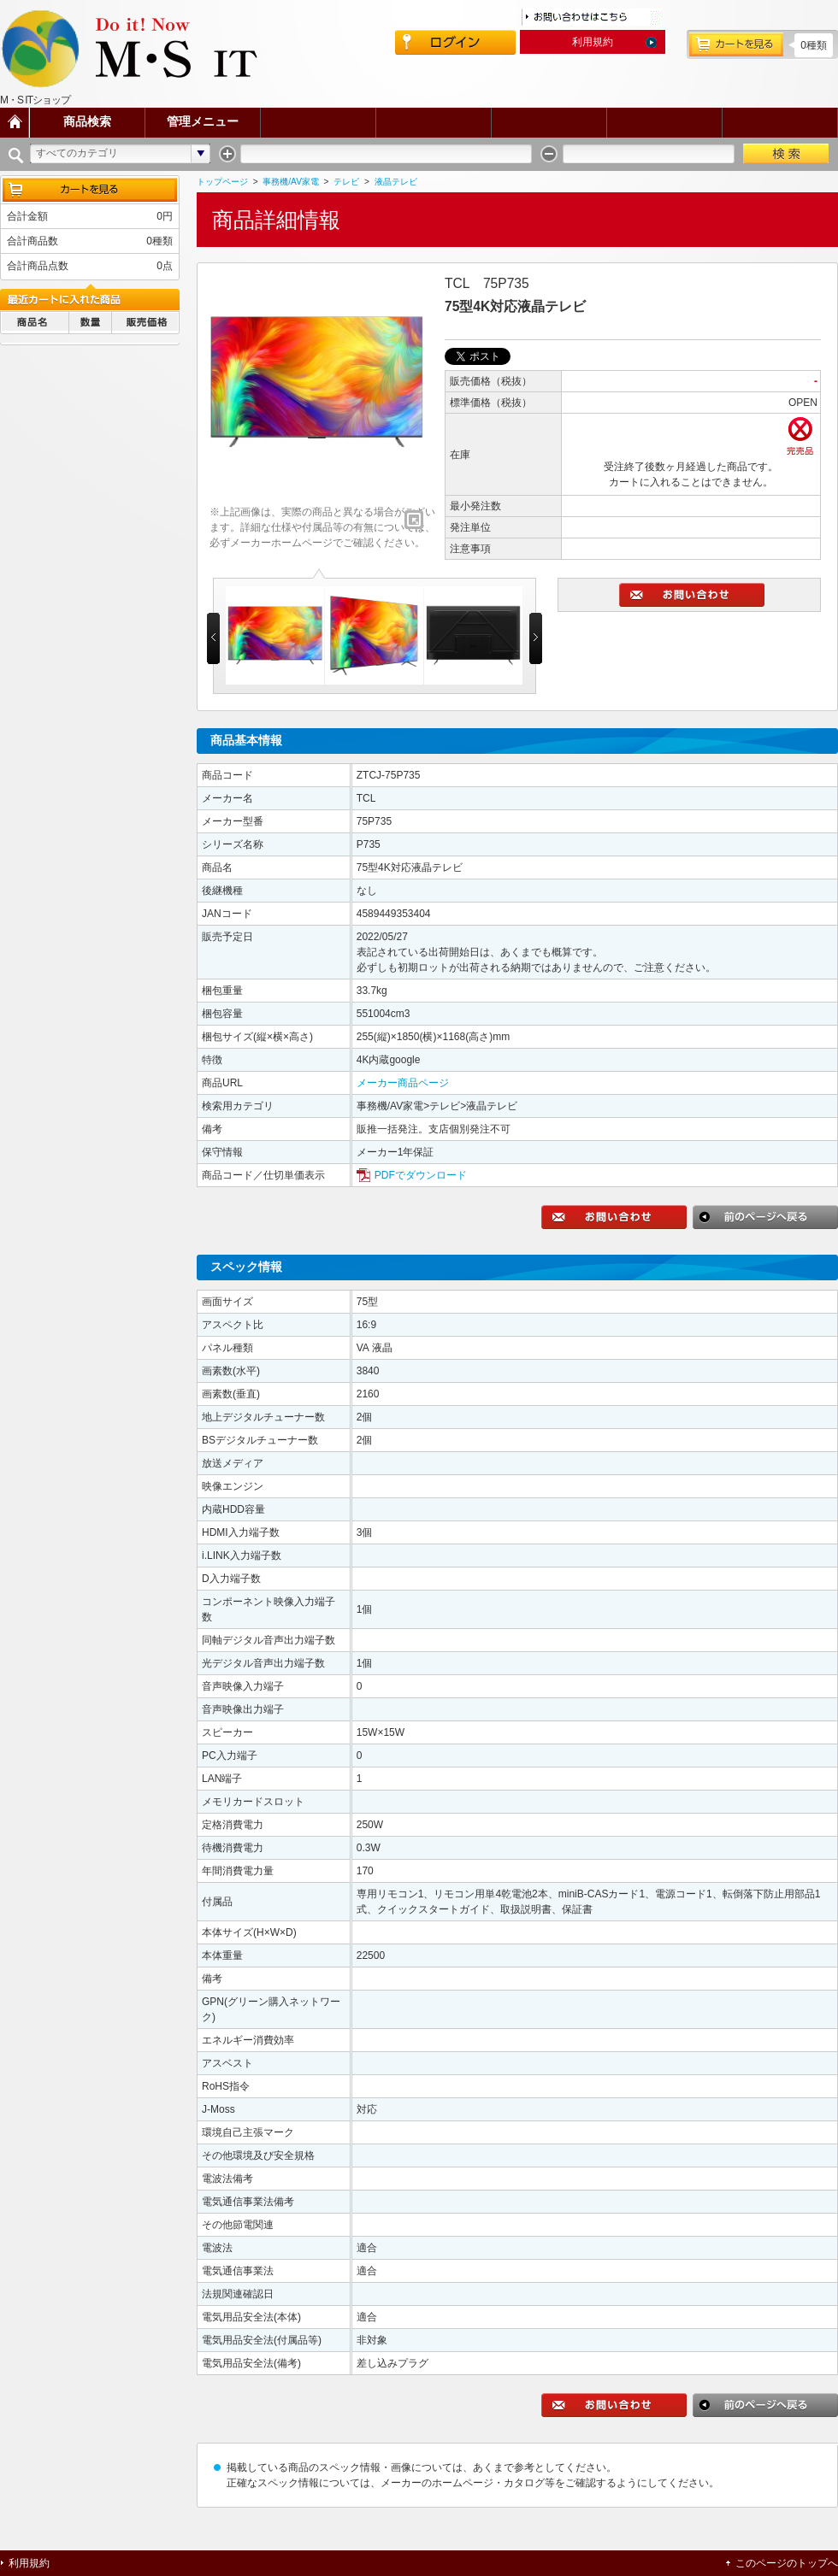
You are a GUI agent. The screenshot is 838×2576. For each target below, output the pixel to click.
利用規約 (592, 42)
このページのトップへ (786, 2563)
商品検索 (87, 121)
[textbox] (386, 153)
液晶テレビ (396, 181)
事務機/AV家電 (291, 181)
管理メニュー (203, 121)
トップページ (222, 181)
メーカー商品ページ (403, 1083)
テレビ (346, 181)
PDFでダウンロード (421, 1175)
